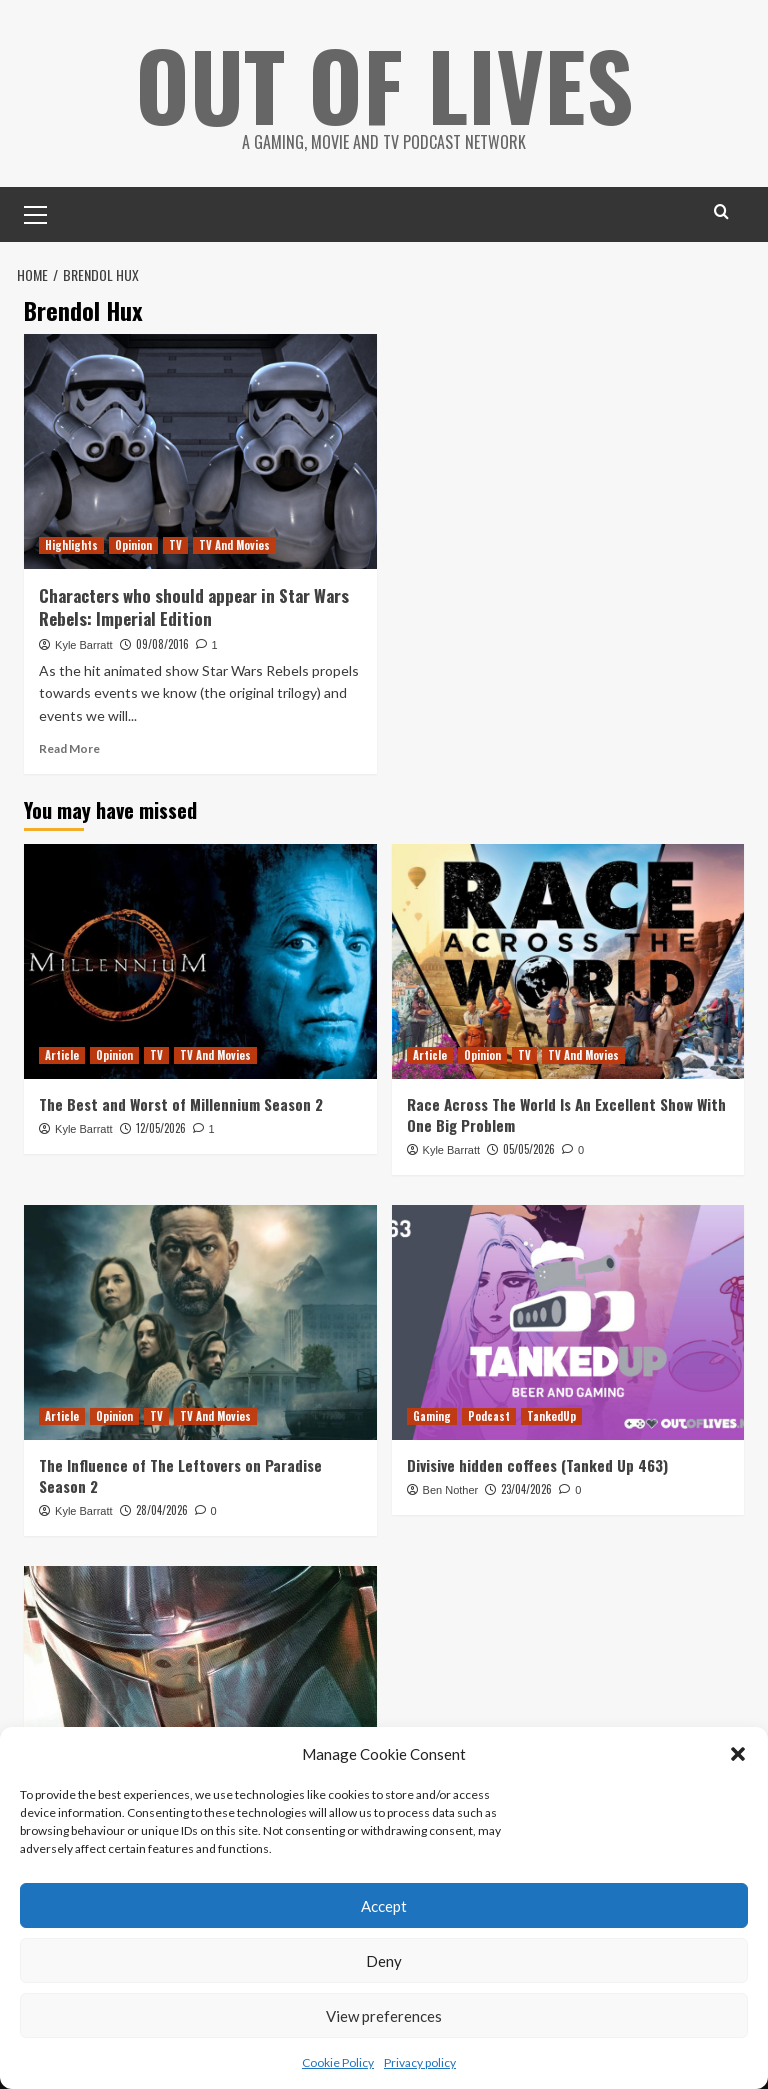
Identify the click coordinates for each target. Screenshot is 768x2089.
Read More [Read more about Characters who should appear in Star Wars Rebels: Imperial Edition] (69, 748)
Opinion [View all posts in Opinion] (133, 545)
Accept (384, 1906)
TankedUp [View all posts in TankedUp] (551, 1416)
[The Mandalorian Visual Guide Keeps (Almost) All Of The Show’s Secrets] (200, 1683)
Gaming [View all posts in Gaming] (432, 1416)
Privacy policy (420, 2062)
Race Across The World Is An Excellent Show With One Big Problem (566, 1114)
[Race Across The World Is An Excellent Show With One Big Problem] (568, 961)
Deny (384, 1961)
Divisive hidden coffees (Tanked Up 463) (537, 1465)
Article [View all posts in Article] (62, 1055)
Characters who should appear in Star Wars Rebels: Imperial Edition (194, 607)
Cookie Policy (338, 2062)
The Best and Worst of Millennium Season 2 (181, 1104)
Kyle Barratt (83, 645)
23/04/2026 (526, 1489)
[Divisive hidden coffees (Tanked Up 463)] (568, 1322)
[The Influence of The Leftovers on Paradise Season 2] (200, 1322)
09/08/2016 (162, 644)
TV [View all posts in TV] (175, 545)
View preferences (384, 2016)
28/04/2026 (162, 1510)
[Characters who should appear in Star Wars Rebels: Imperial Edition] (200, 451)
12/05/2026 (161, 1128)
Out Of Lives (384, 80)
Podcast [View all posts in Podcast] (489, 1416)
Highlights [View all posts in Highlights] (71, 545)
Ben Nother (451, 1490)
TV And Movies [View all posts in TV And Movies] (234, 545)
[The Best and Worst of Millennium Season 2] (200, 961)
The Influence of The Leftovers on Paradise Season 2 (180, 1475)
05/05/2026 (529, 1149)
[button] (738, 1754)
